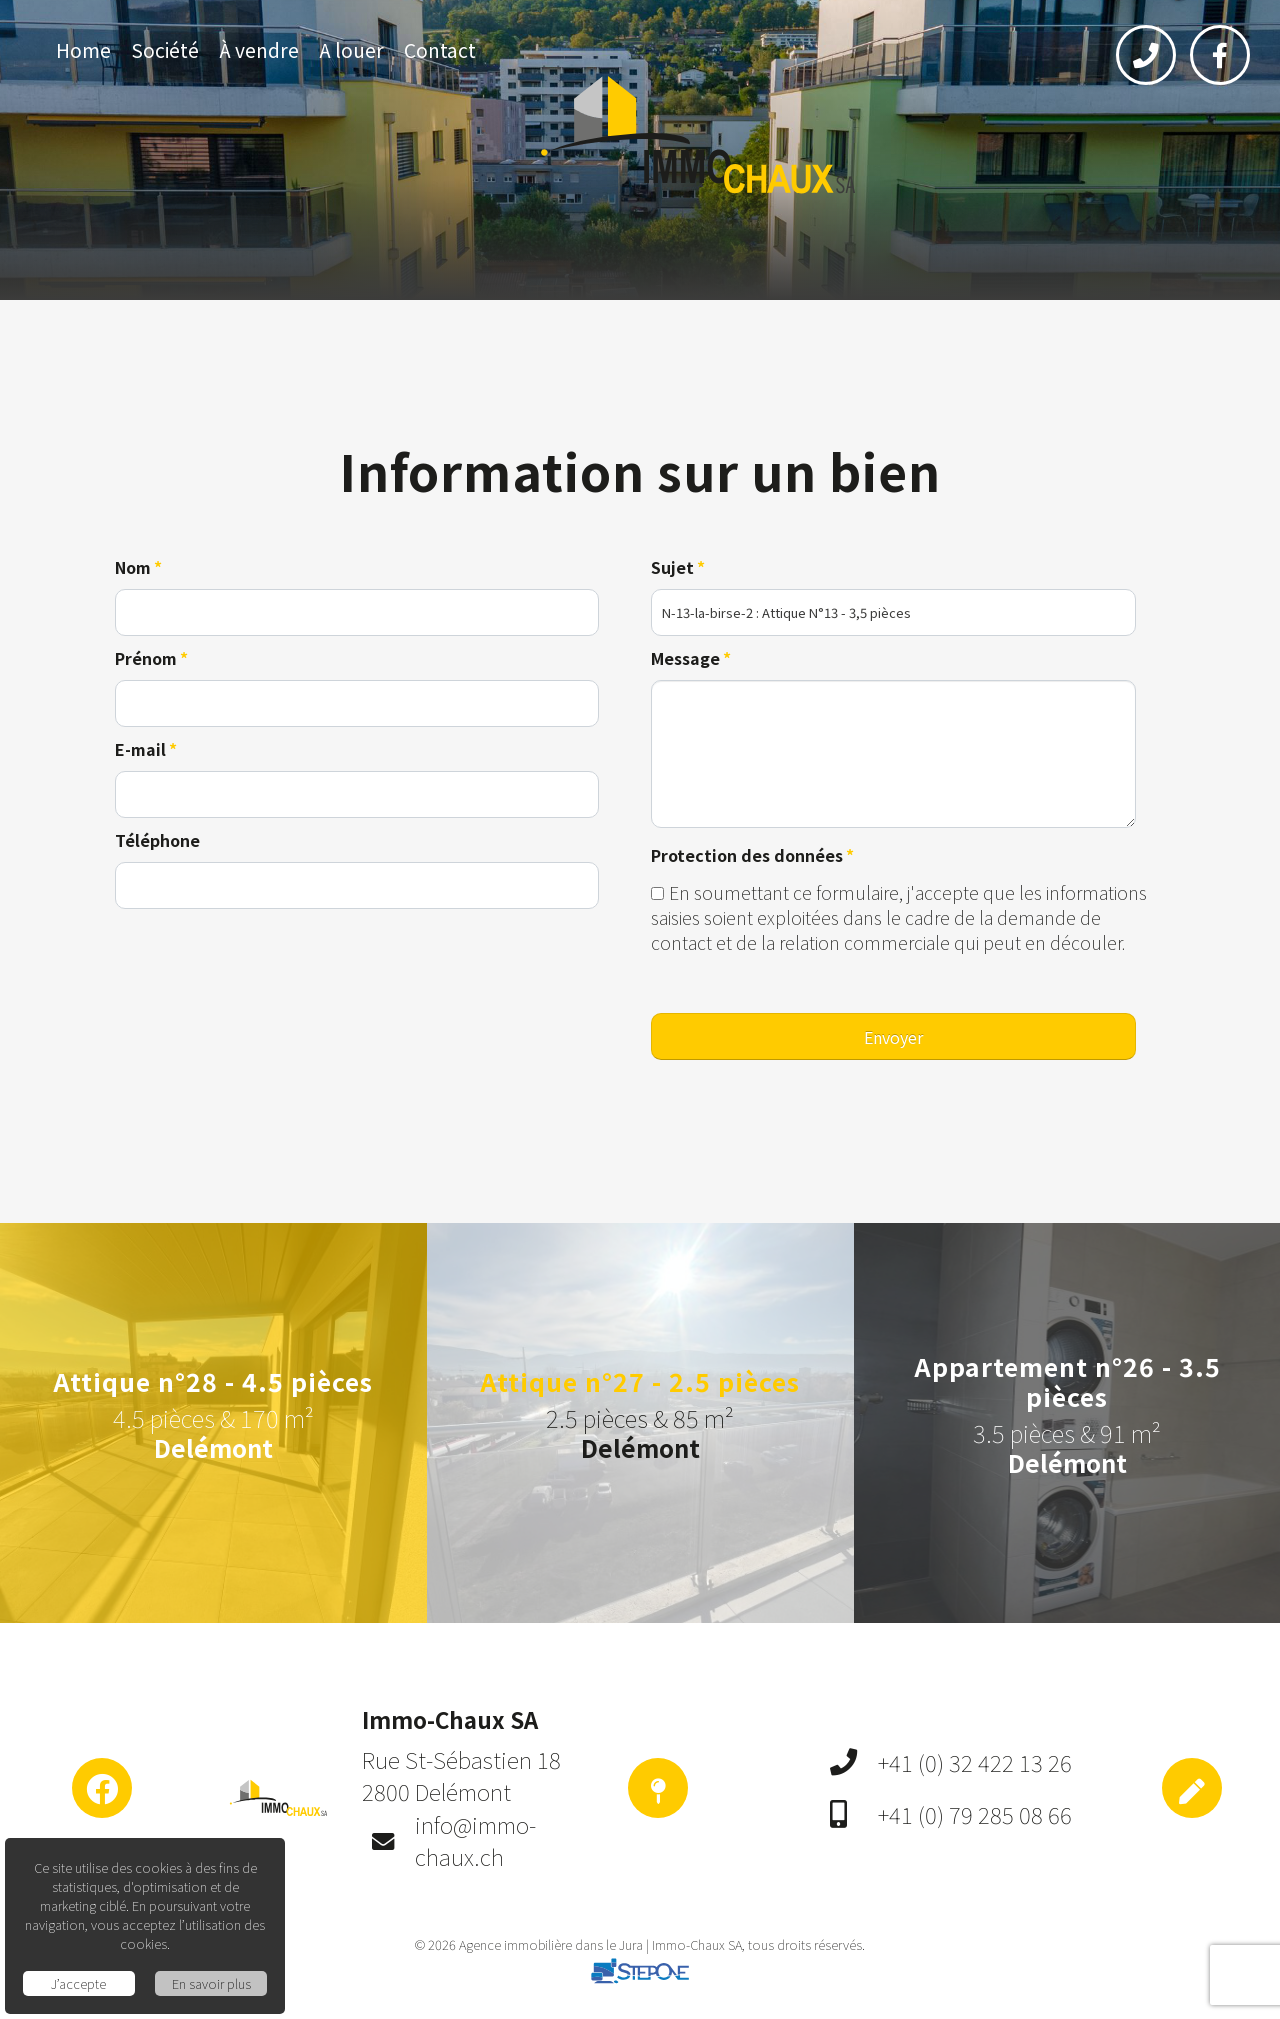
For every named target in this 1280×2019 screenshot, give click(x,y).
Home (83, 50)
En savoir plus (211, 1983)
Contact (440, 50)
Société (165, 50)
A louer (351, 50)
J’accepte (78, 1983)
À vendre (259, 50)
